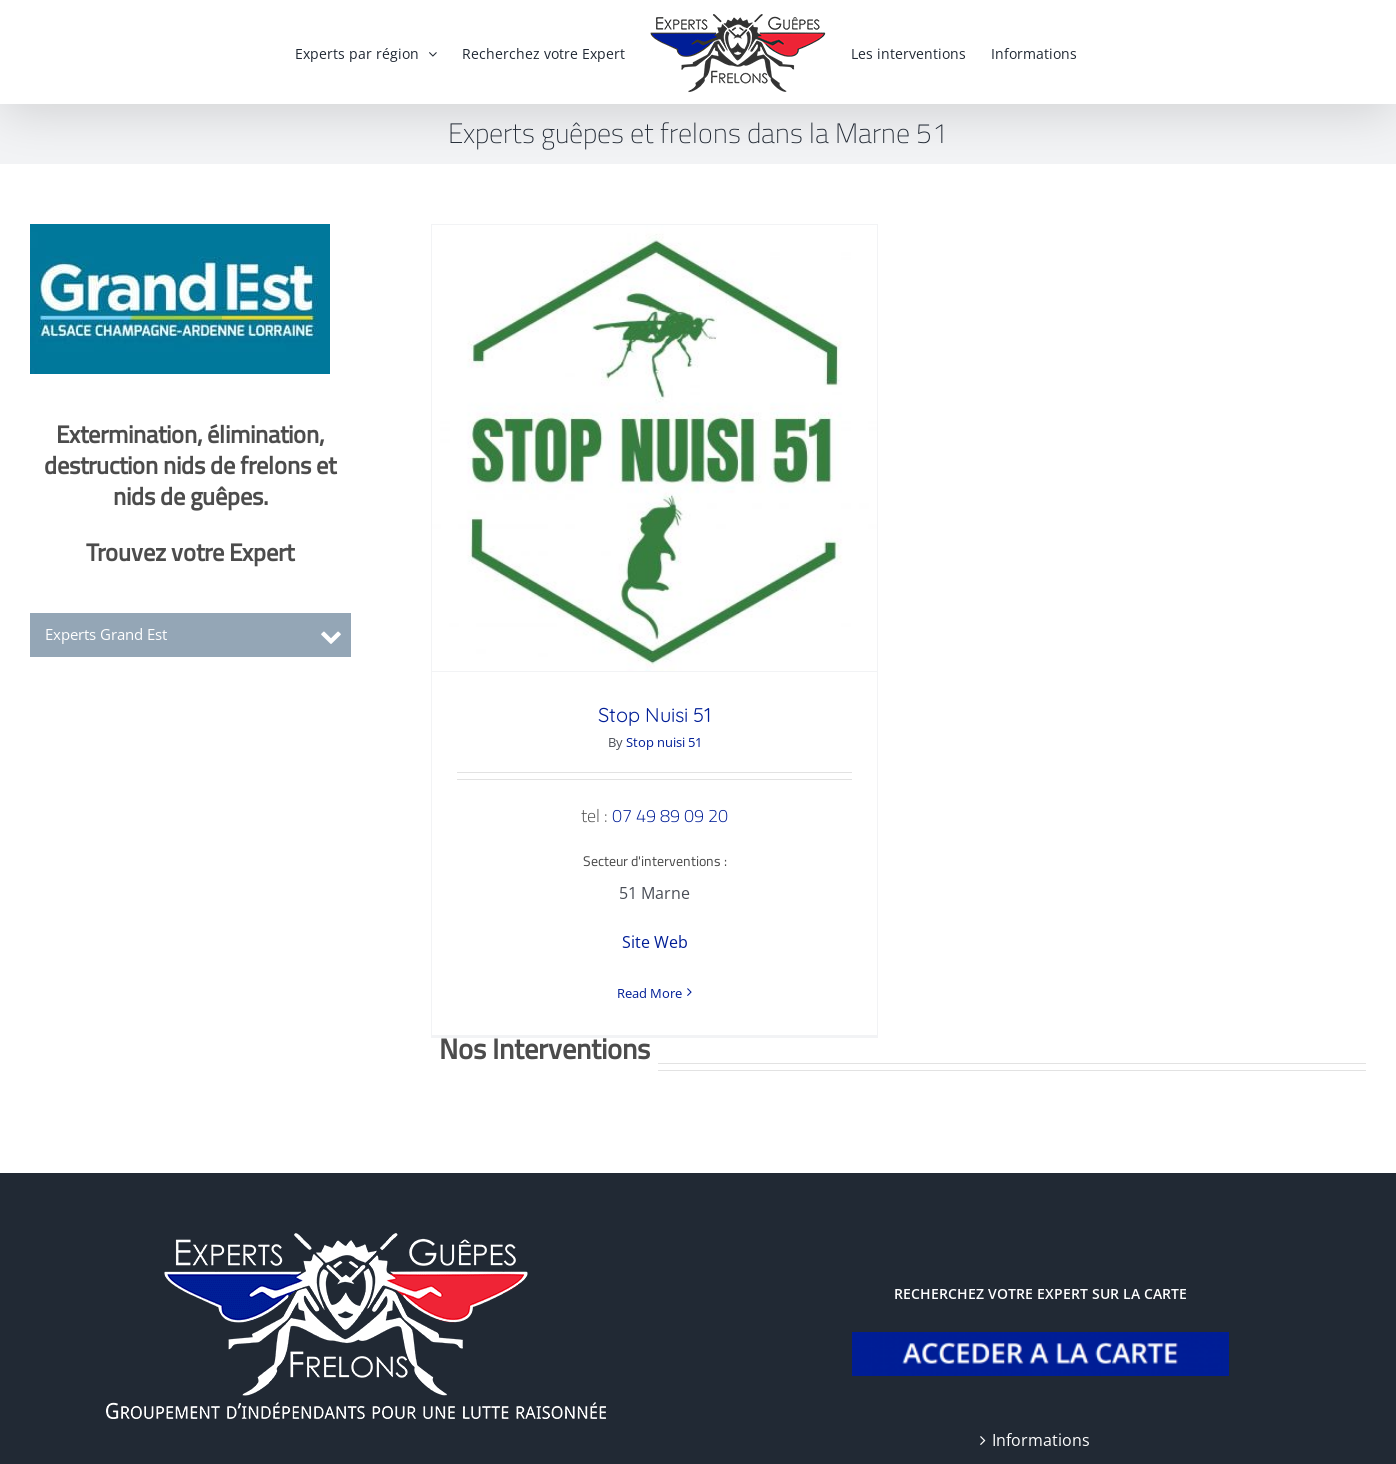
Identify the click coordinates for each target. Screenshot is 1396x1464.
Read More (649, 993)
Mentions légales (357, 1431)
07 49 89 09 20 (670, 815)
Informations (1041, 1388)
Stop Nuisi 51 (654, 714)
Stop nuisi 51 (664, 742)
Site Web (655, 942)
